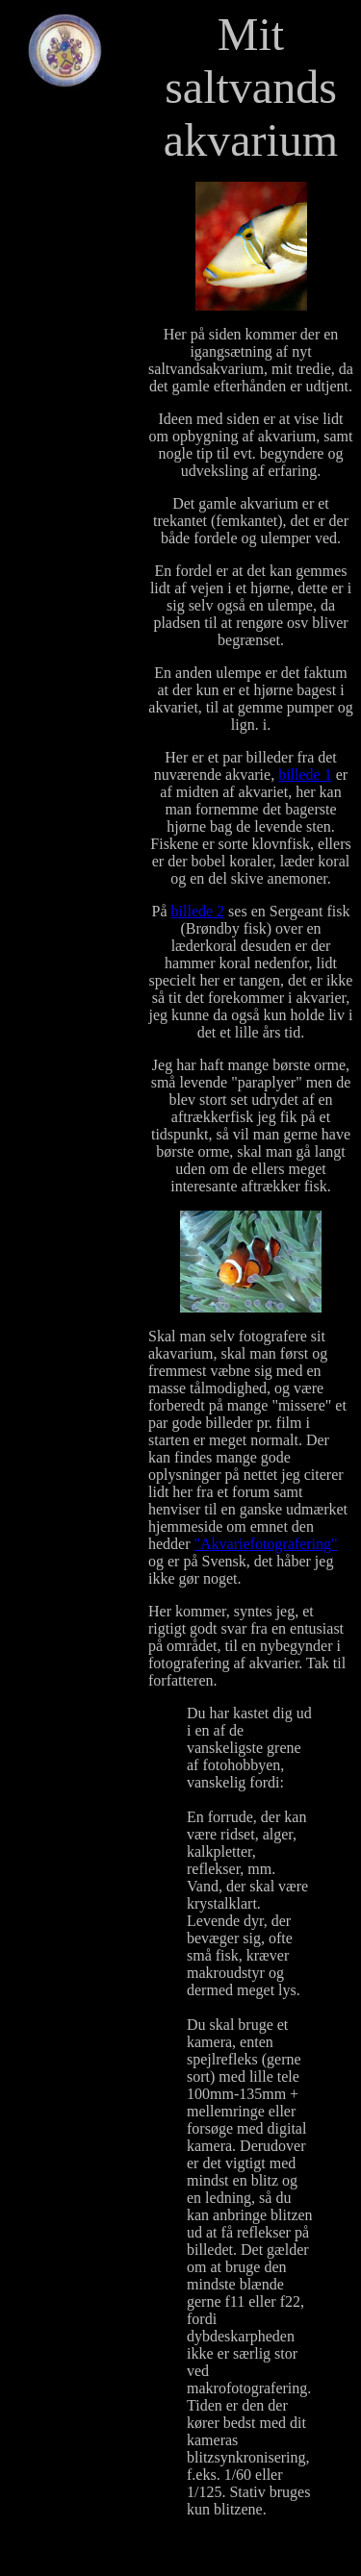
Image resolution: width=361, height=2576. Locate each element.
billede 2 (198, 911)
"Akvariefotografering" (266, 1544)
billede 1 (305, 774)
